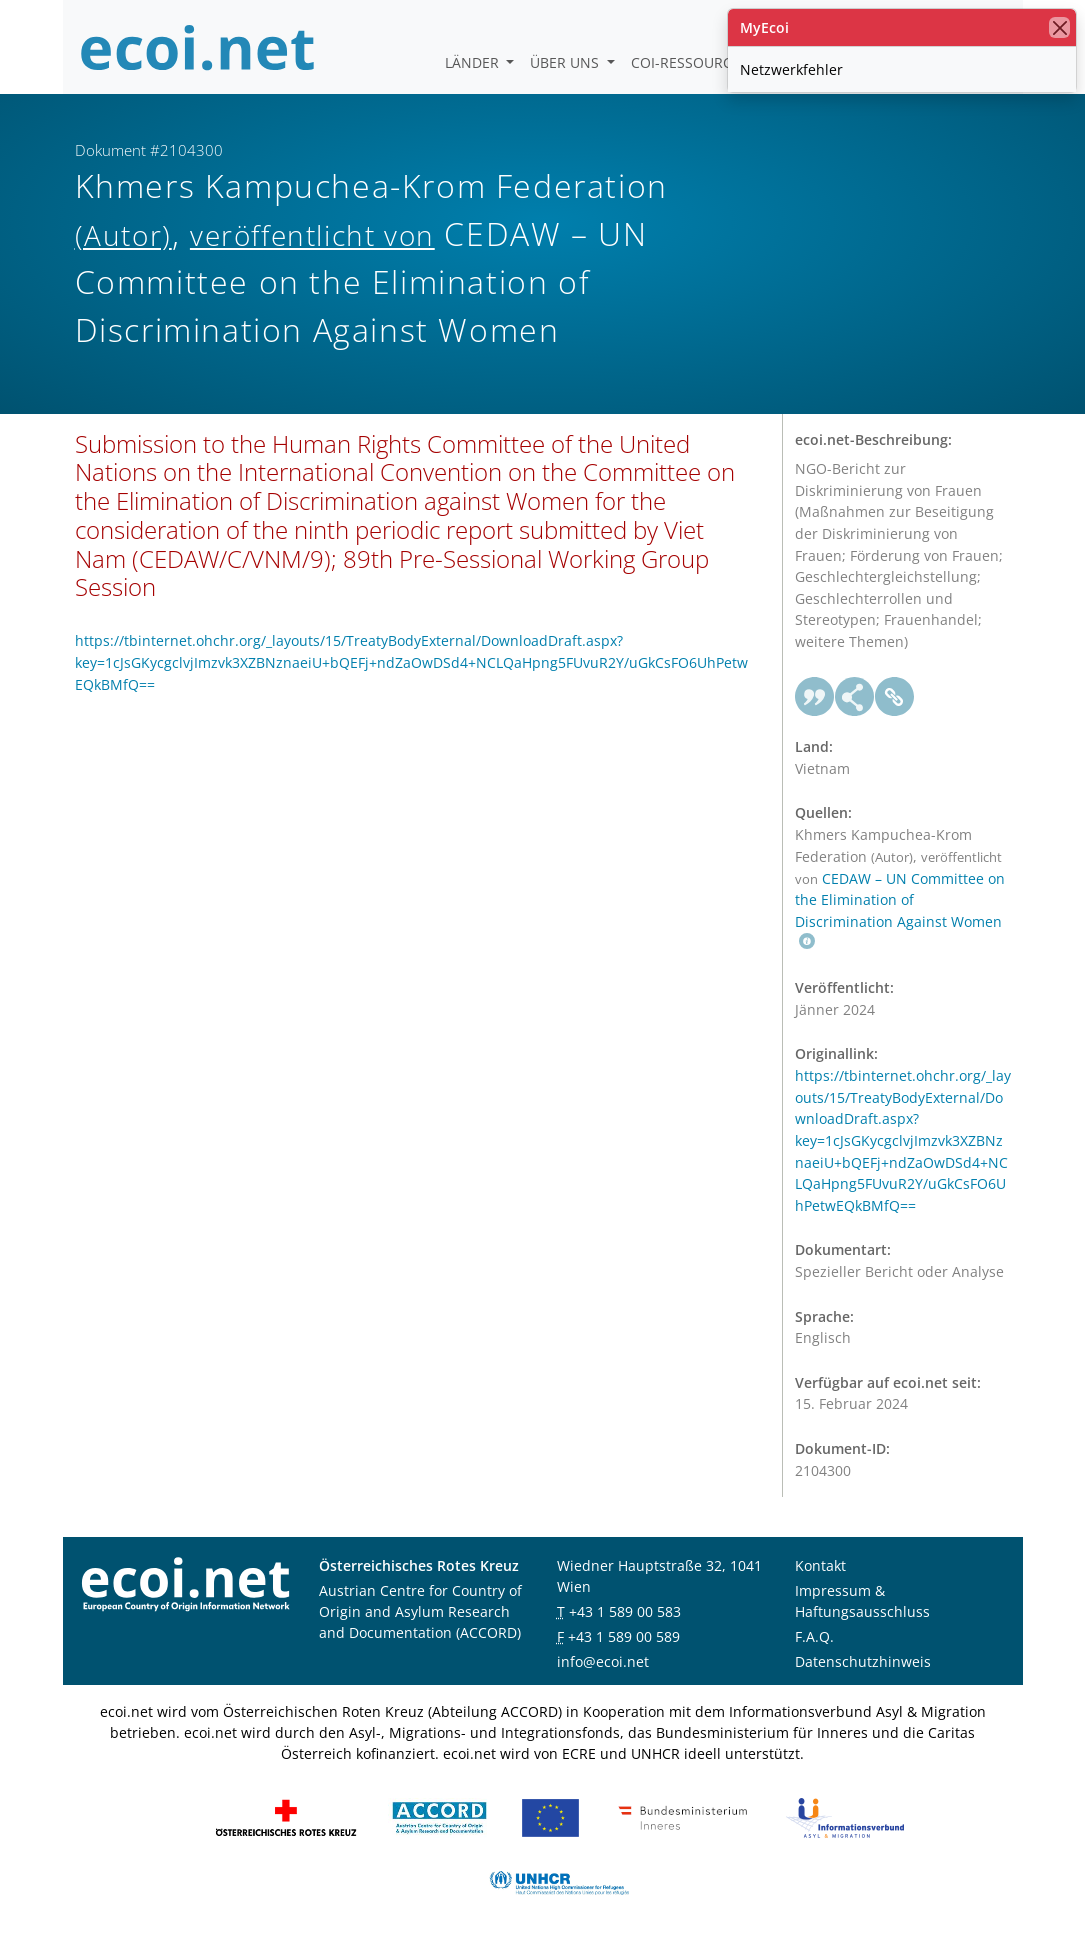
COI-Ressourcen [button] (693, 62)
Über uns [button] (566, 62)
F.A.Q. (814, 1636)
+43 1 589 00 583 (625, 1611)
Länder (474, 62)
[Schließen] (1059, 27)
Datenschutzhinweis (863, 1661)
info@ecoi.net (603, 1661)
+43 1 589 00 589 (624, 1636)
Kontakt (820, 1565)
